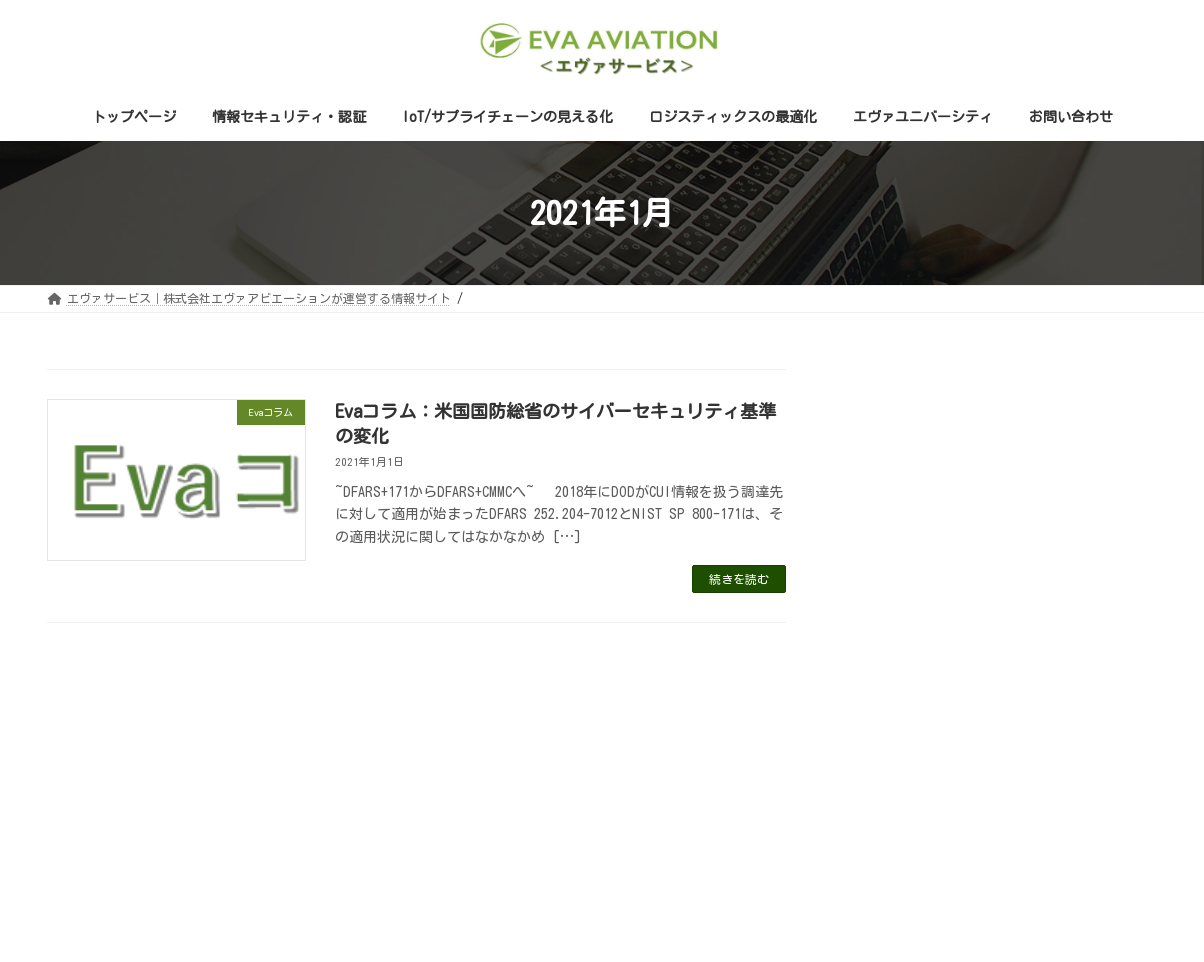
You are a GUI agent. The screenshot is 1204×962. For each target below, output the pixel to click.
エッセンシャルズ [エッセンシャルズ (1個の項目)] (913, 727)
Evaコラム (895, 548)
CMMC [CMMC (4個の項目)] (988, 697)
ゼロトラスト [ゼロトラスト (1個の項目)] (1030, 727)
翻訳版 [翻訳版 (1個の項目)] (1118, 727)
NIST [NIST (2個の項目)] (1110, 697)
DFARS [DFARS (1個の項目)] (1049, 697)
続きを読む (739, 579)
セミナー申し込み (919, 585)
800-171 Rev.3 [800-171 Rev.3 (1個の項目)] (904, 697)
